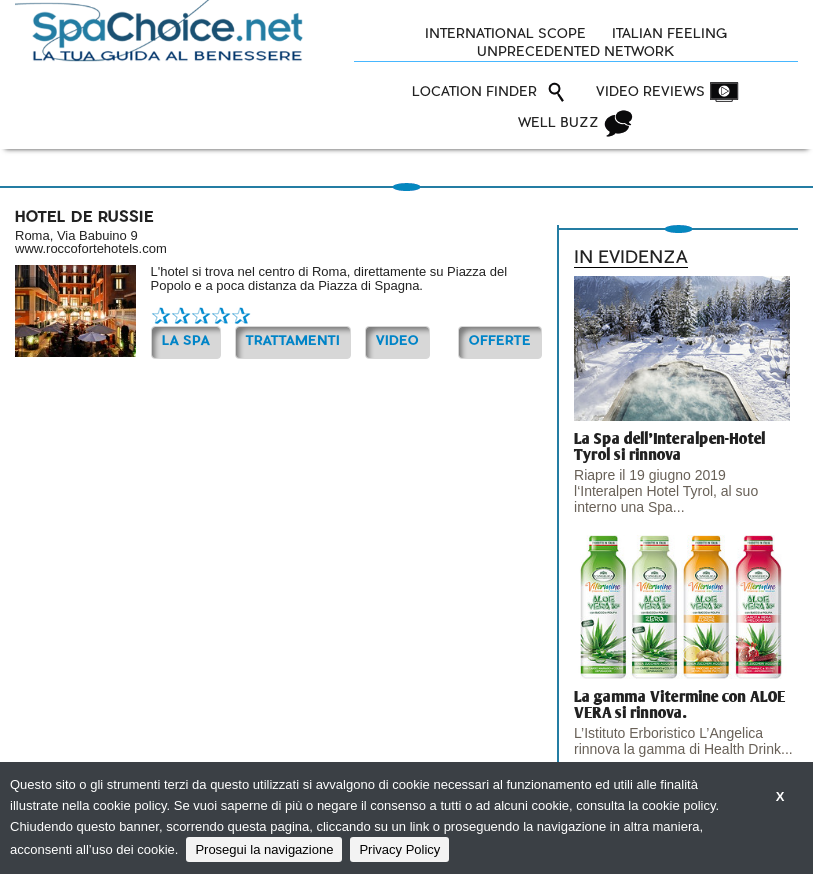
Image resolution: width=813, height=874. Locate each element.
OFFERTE (500, 341)
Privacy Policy (399, 849)
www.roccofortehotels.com (91, 248)
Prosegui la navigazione (264, 849)
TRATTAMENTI (293, 341)
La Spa (186, 341)
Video (397, 341)
